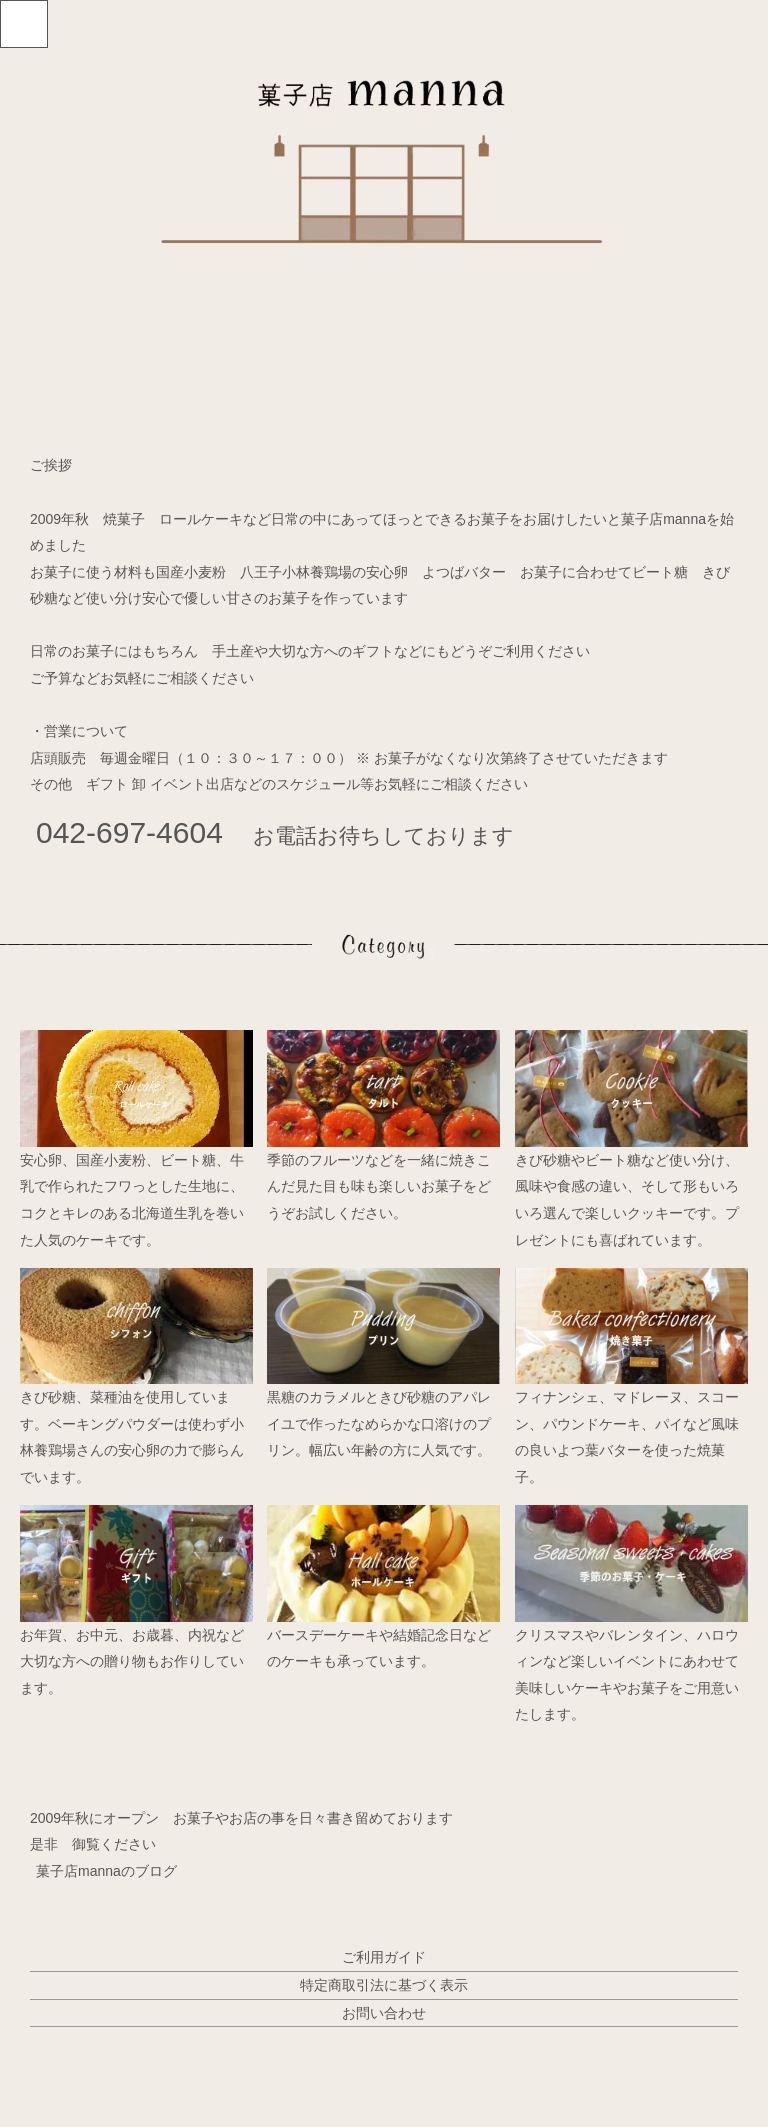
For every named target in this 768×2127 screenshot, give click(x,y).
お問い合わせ (384, 2013)
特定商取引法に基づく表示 (384, 1985)
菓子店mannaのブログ (106, 1871)
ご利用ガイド (384, 1957)
